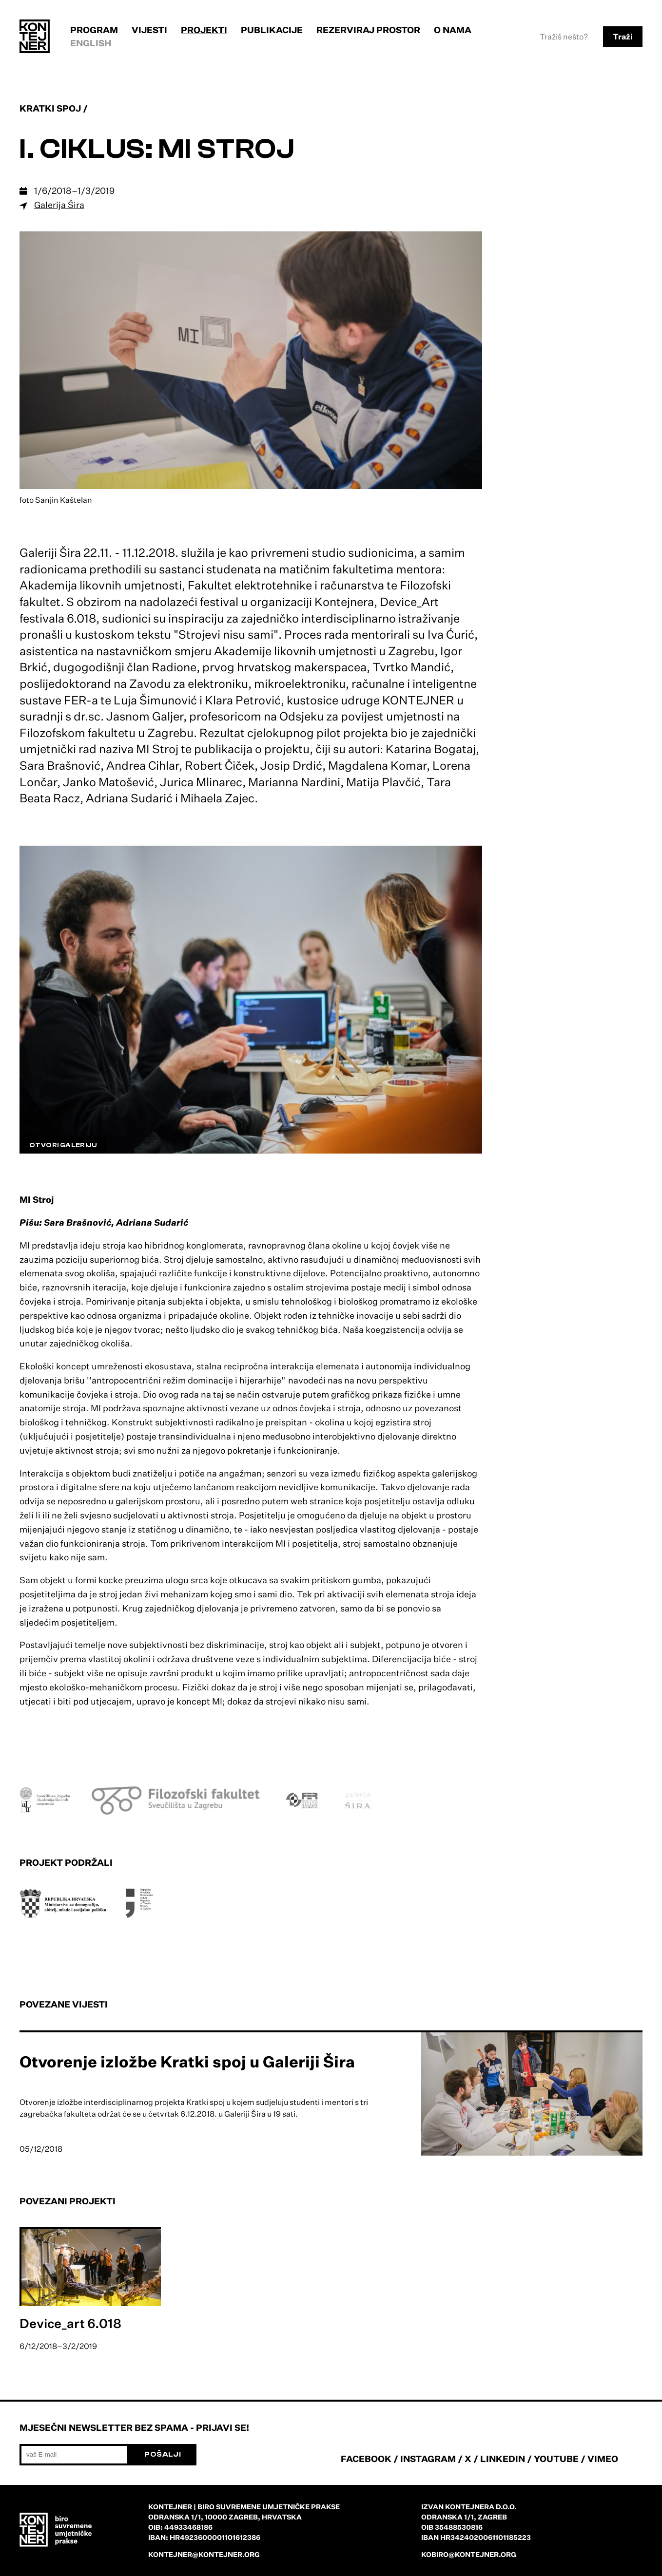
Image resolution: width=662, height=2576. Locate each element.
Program (94, 29)
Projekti (204, 29)
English (91, 43)
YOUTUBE (556, 2458)
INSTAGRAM (428, 2458)
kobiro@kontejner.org (468, 2554)
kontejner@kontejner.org (204, 2554)
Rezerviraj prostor (368, 29)
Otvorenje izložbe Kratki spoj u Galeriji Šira (187, 2061)
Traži (623, 36)
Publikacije (272, 29)
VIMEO (602, 2458)
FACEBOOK (366, 2458)
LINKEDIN (502, 2458)
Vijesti (149, 29)
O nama (452, 29)
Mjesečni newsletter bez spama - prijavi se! (134, 2427)
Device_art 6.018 (70, 2323)
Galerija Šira (59, 204)
